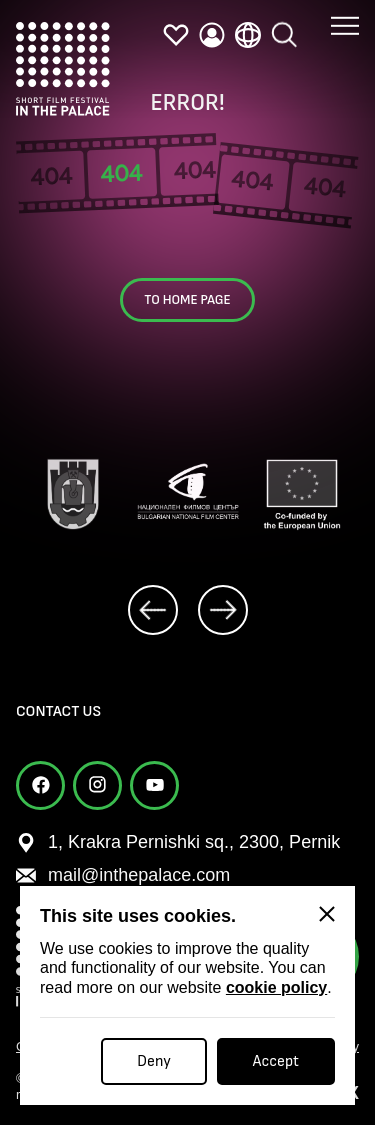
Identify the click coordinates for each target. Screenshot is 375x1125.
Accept (276, 1061)
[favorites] (176, 35)
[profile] (212, 35)
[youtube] (154, 785)
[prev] (153, 610)
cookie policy (276, 987)
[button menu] (345, 11)
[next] (223, 610)
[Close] (327, 914)
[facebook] (40, 785)
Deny (154, 1061)
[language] (248, 34)
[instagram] (97, 785)
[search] (284, 27)
